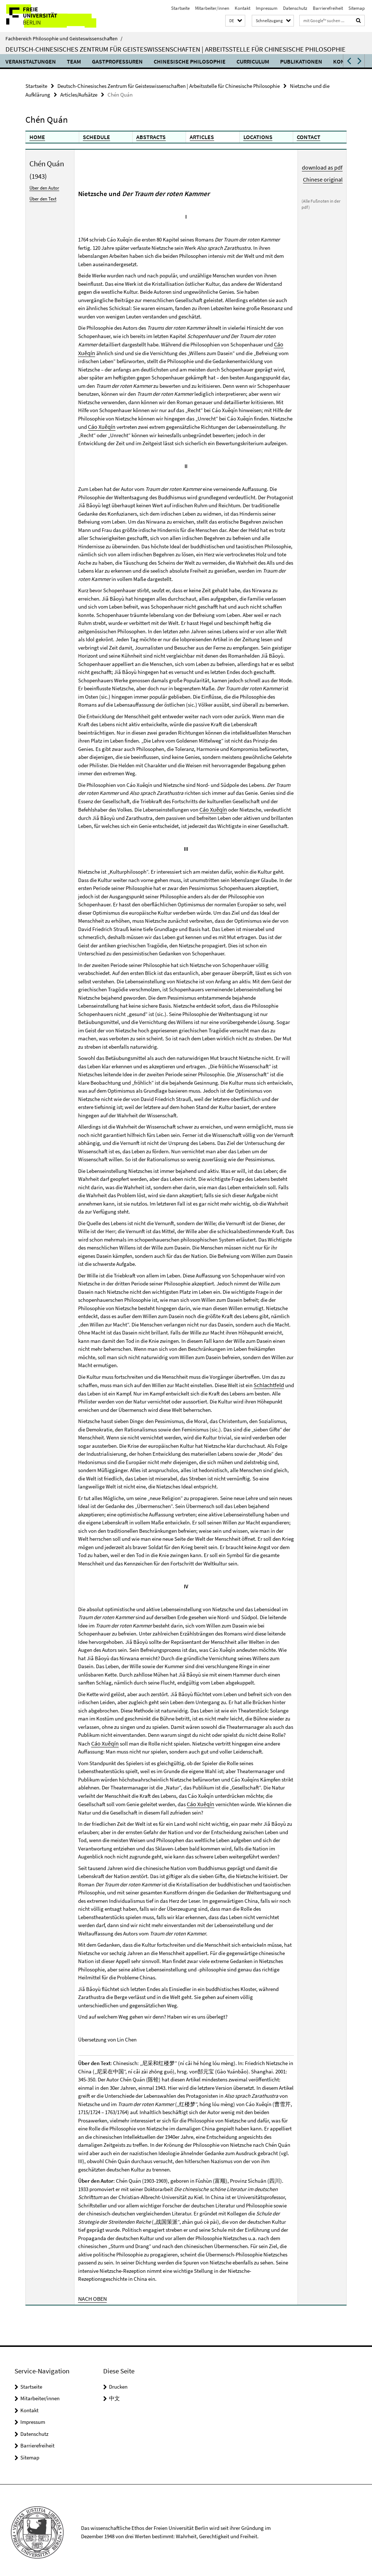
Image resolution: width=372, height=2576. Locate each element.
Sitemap (356, 8)
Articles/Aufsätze (78, 93)
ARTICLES (201, 135)
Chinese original (324, 177)
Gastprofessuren (117, 61)
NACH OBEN (92, 2294)
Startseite (180, 8)
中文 (114, 2393)
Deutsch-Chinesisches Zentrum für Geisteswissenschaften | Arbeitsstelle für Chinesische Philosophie (175, 49)
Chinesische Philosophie (190, 61)
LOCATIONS (256, 135)
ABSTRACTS (149, 135)
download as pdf (324, 165)
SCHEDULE (95, 135)
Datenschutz (295, 8)
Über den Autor (43, 186)
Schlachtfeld (268, 1381)
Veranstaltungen (30, 61)
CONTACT (308, 135)
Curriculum (252, 61)
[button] (235, 21)
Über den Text (41, 196)
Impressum (267, 8)
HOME (36, 135)
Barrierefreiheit (328, 8)
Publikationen (301, 61)
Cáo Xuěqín (101, 424)
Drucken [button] (118, 2382)
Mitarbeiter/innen (212, 8)
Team (74, 61)
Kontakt (242, 8)
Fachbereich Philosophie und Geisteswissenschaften (63, 38)
